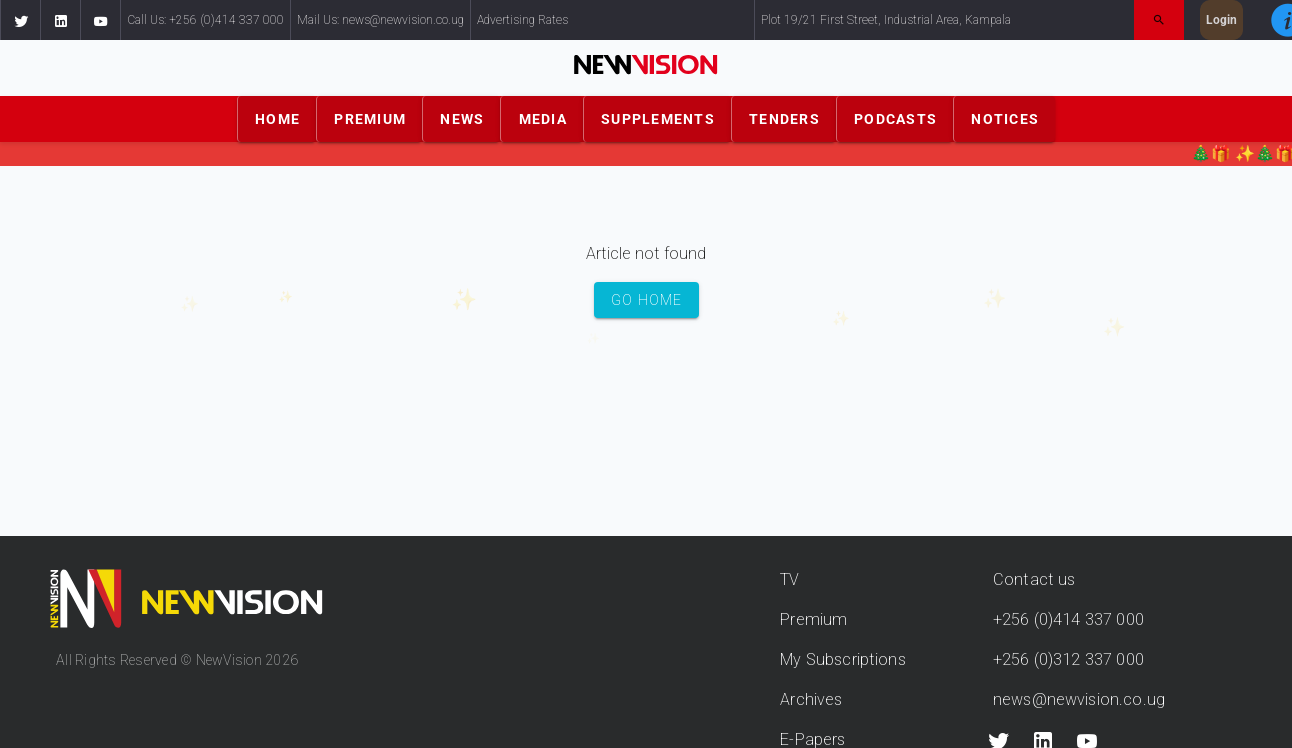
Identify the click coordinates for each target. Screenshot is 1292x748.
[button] (20, 20)
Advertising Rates (522, 20)
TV (789, 579)
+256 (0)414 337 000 (1068, 619)
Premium (813, 619)
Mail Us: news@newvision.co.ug (380, 20)
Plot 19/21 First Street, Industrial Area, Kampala (886, 20)
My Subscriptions (842, 659)
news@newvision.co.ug (1079, 699)
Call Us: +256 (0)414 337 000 (205, 20)
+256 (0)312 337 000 (1068, 659)
